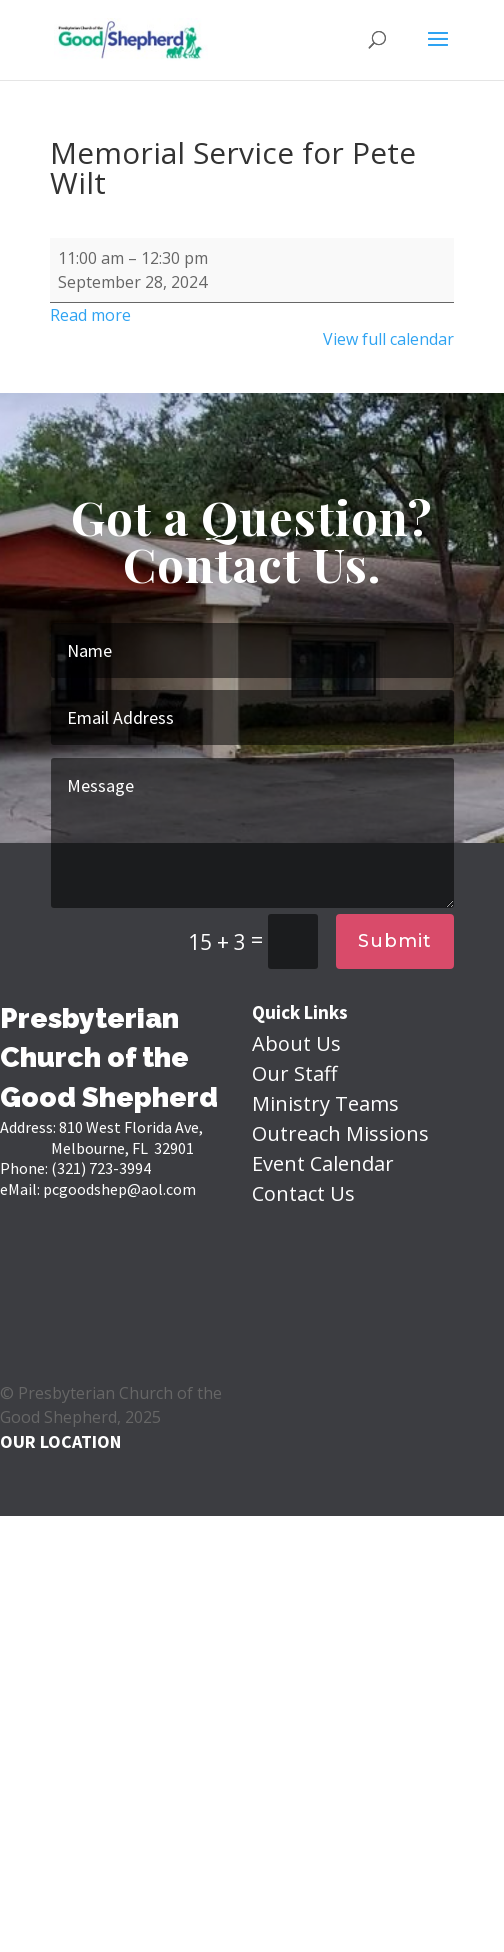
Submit (395, 941)
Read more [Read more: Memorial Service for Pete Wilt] (90, 315)
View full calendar (388, 339)
